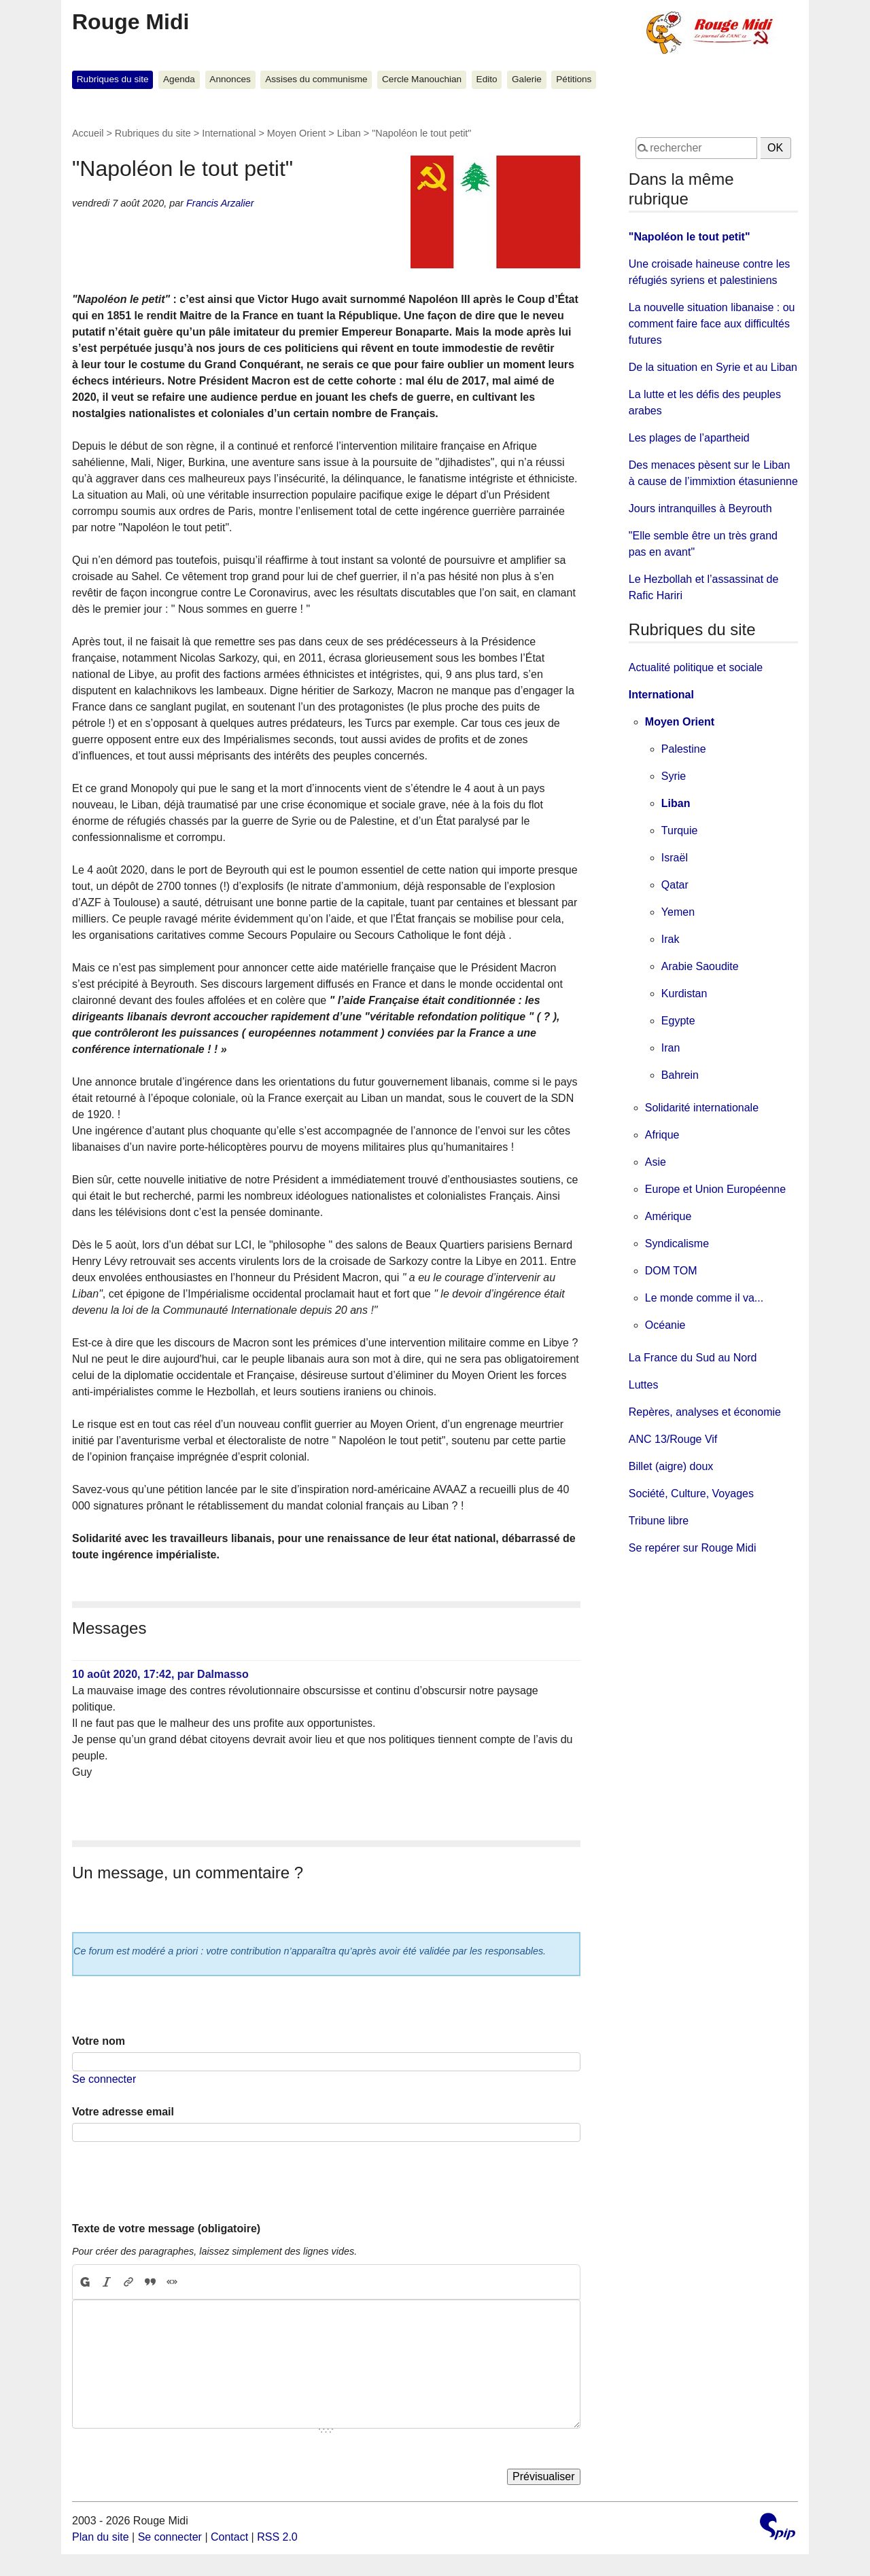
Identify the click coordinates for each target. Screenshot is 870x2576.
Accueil (87, 133)
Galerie (527, 79)
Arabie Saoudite (700, 966)
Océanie (665, 1325)
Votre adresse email (123, 2111)
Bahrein (680, 1075)
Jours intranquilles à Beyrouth (700, 508)
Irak (670, 939)
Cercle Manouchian (422, 79)
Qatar (675, 885)
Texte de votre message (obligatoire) (166, 2228)
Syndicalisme (677, 1243)
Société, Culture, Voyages (691, 1493)
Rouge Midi (130, 22)
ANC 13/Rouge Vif (673, 1439)
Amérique (668, 1216)
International (229, 133)
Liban (349, 133)
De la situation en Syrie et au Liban (713, 367)
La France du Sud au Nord (693, 1357)
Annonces (229, 79)
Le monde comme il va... (704, 1298)
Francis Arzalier (220, 203)
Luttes (644, 1385)
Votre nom (98, 2041)
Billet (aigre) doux (671, 1466)
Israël (674, 857)
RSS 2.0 (277, 2537)
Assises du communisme (316, 79)
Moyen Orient (296, 133)
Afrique (662, 1135)
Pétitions (573, 79)
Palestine (683, 749)
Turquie (679, 830)
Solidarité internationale (702, 1107)
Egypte (678, 1020)
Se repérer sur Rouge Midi (692, 1548)
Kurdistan (684, 993)
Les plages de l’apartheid (689, 438)
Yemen (678, 912)
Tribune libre (659, 1520)
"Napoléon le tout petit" (689, 237)
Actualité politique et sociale (696, 667)
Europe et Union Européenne (715, 1189)
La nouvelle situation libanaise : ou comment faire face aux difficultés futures (712, 324)
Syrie (673, 776)
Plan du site (100, 2537)
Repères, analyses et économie (705, 1412)
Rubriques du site (113, 79)
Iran (670, 1048)
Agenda (179, 79)
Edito (487, 79)
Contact (229, 2537)
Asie (655, 1162)
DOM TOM (671, 1270)
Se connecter (104, 2079)
